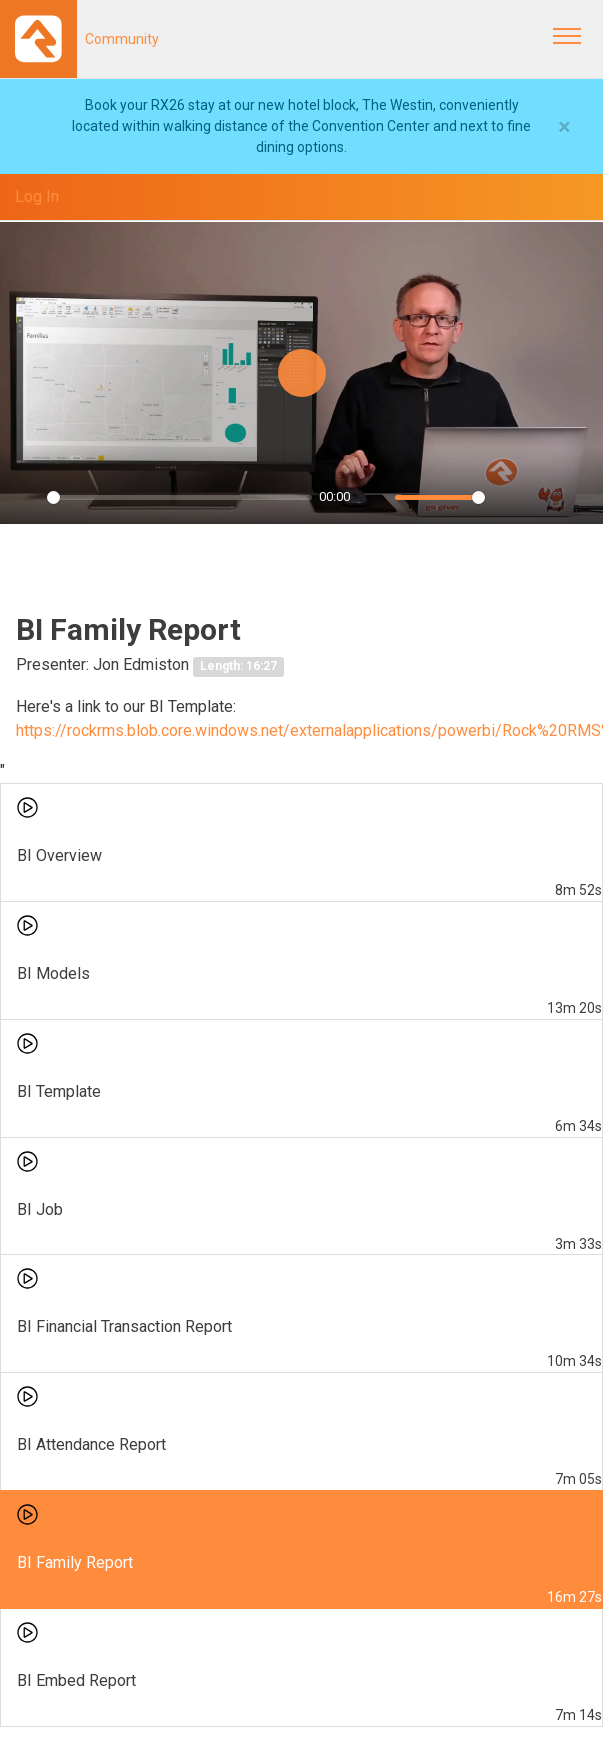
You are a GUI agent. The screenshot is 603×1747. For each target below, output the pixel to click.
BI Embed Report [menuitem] (76, 1680)
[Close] (564, 127)
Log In (37, 196)
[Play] (26, 498)
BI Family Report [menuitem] (75, 1562)
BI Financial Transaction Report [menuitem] (124, 1326)
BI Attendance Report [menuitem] (91, 1444)
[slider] (179, 497)
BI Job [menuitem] (40, 1209)
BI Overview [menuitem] (59, 855)
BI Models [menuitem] (53, 973)
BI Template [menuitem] (59, 1091)
